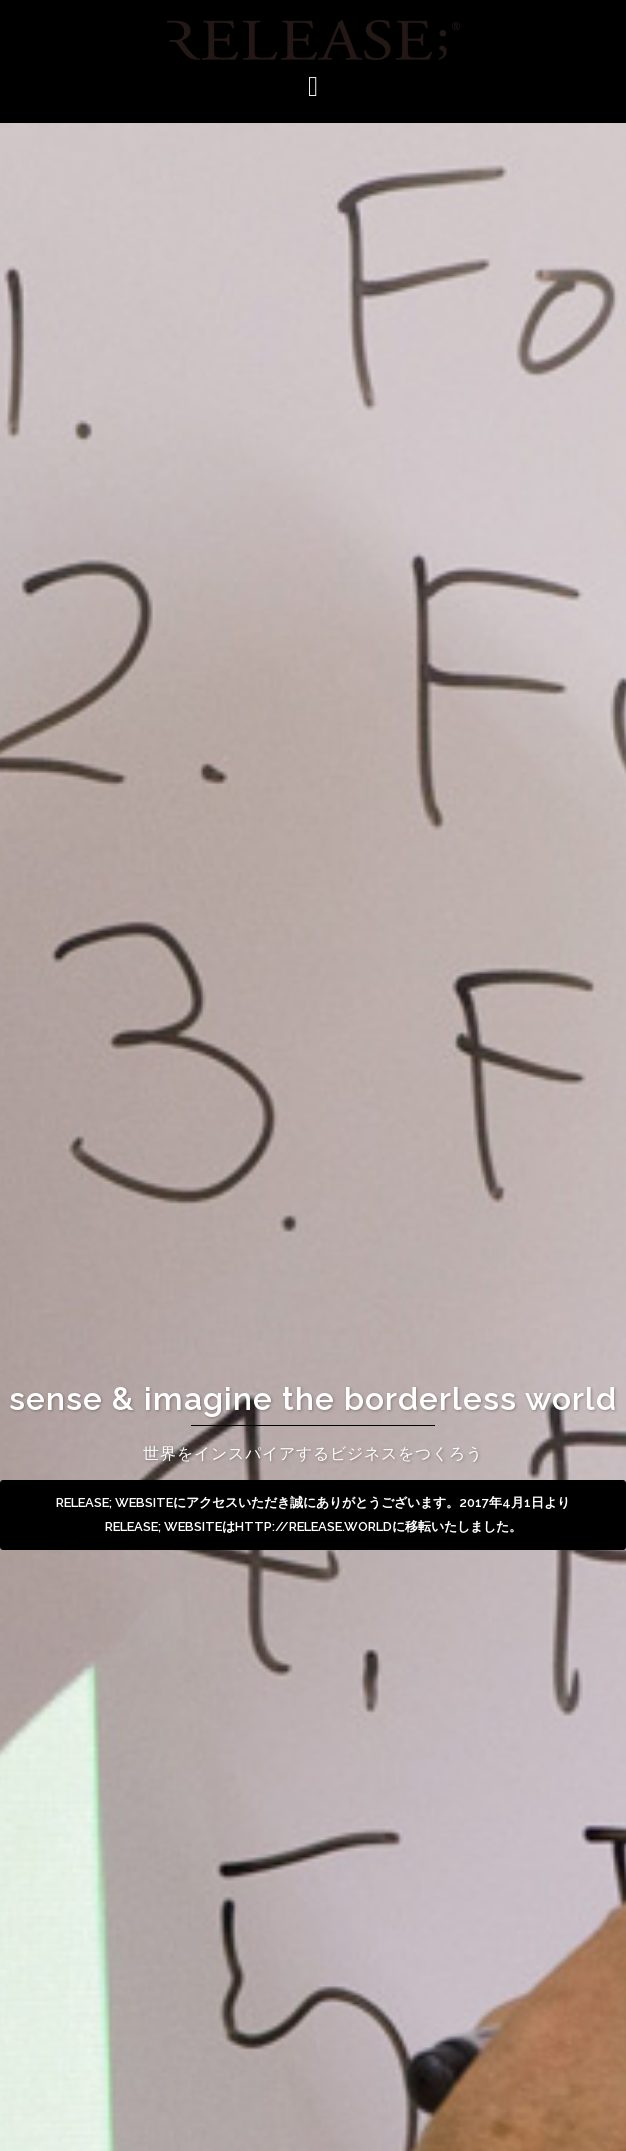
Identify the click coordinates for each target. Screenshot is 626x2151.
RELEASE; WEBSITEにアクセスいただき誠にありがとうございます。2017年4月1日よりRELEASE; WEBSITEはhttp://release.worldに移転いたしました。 (313, 1514)
